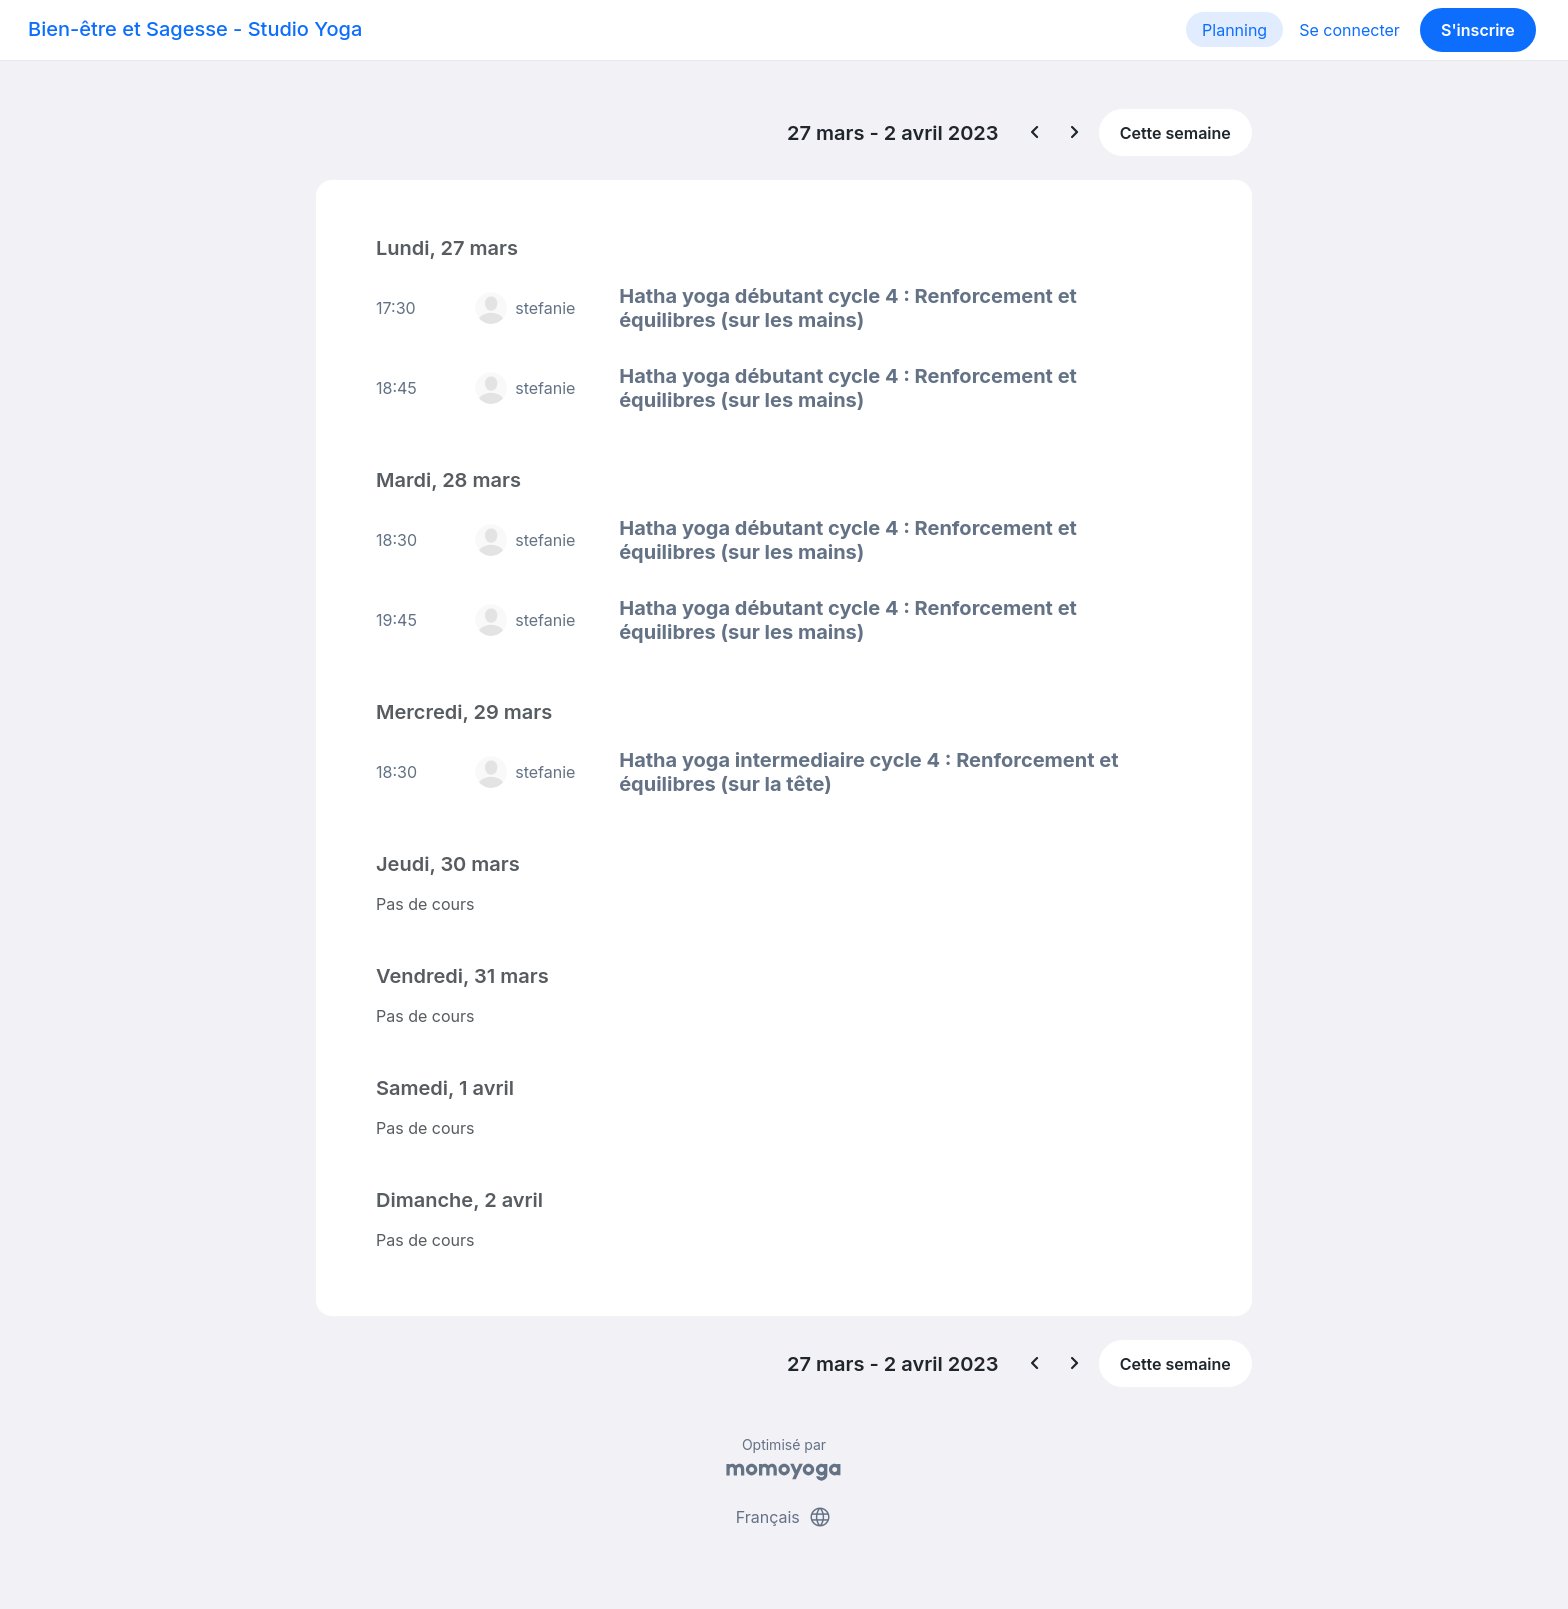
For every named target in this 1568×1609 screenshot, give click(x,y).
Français (784, 1517)
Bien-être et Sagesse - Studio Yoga (195, 29)
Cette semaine (1175, 133)
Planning (1234, 30)
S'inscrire (1478, 30)
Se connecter (1349, 30)
